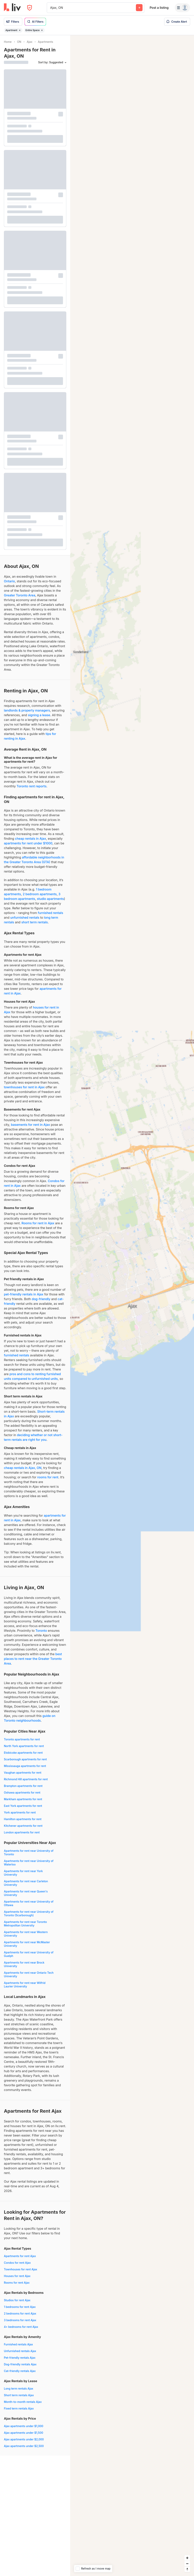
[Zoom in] (187, 2558)
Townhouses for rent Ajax (20, 2269)
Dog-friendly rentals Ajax (20, 2364)
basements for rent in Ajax (30, 1125)
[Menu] (182, 7)
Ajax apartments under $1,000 (23, 2426)
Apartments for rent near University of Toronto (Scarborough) (28, 1913)
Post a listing (159, 8)
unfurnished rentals (24, 917)
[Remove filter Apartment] (20, 30)
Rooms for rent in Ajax (37, 1223)
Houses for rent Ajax (17, 2276)
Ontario (9, 581)
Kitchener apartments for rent (23, 1825)
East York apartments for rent (23, 1805)
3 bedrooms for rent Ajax (20, 2320)
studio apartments (50, 899)
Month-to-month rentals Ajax (23, 2401)
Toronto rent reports (31, 786)
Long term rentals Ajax (18, 2388)
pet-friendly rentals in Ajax (23, 1294)
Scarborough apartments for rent (25, 1759)
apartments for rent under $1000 (28, 843)
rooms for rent (47, 1477)
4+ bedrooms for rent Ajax (21, 2326)
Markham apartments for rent (23, 1799)
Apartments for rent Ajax (20, 2256)
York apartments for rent (20, 1812)
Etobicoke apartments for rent (23, 1752)
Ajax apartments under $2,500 (24, 2446)
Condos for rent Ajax (17, 2262)
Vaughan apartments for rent (22, 1772)
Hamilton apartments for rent (23, 1819)
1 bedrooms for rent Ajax (20, 2306)
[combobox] (50, 8)
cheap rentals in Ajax (30, 838)
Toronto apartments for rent (22, 1739)
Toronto (41, 1631)
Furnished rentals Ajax (18, 2344)
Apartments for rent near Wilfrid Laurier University (24, 1984)
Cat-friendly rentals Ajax (20, 2371)
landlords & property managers (27, 710)
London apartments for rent (22, 1832)
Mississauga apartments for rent (25, 1766)
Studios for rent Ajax (17, 2300)
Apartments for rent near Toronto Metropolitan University (25, 1923)
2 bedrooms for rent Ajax (20, 2313)
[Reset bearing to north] (187, 2569)
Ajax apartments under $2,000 (24, 2439)
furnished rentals (50, 913)
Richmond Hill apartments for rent (26, 1779)
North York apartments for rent (24, 1746)
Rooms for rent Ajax (17, 2282)
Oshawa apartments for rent (22, 1792)
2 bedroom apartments (40, 894)
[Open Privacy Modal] (29, 7)
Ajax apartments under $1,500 (23, 2432)
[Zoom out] (187, 2563)
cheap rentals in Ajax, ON (23, 1468)
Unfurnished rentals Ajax (20, 2351)
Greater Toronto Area (19, 595)
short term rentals (34, 922)
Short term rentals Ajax (19, 2395)
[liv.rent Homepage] (12, 7)
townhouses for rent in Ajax (24, 1087)
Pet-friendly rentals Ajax (19, 2357)
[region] (132, 1305)
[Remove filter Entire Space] (42, 30)
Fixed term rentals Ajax (19, 2408)
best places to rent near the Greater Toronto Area (33, 1658)
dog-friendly (41, 1299)
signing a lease (39, 715)
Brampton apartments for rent (23, 1785)
